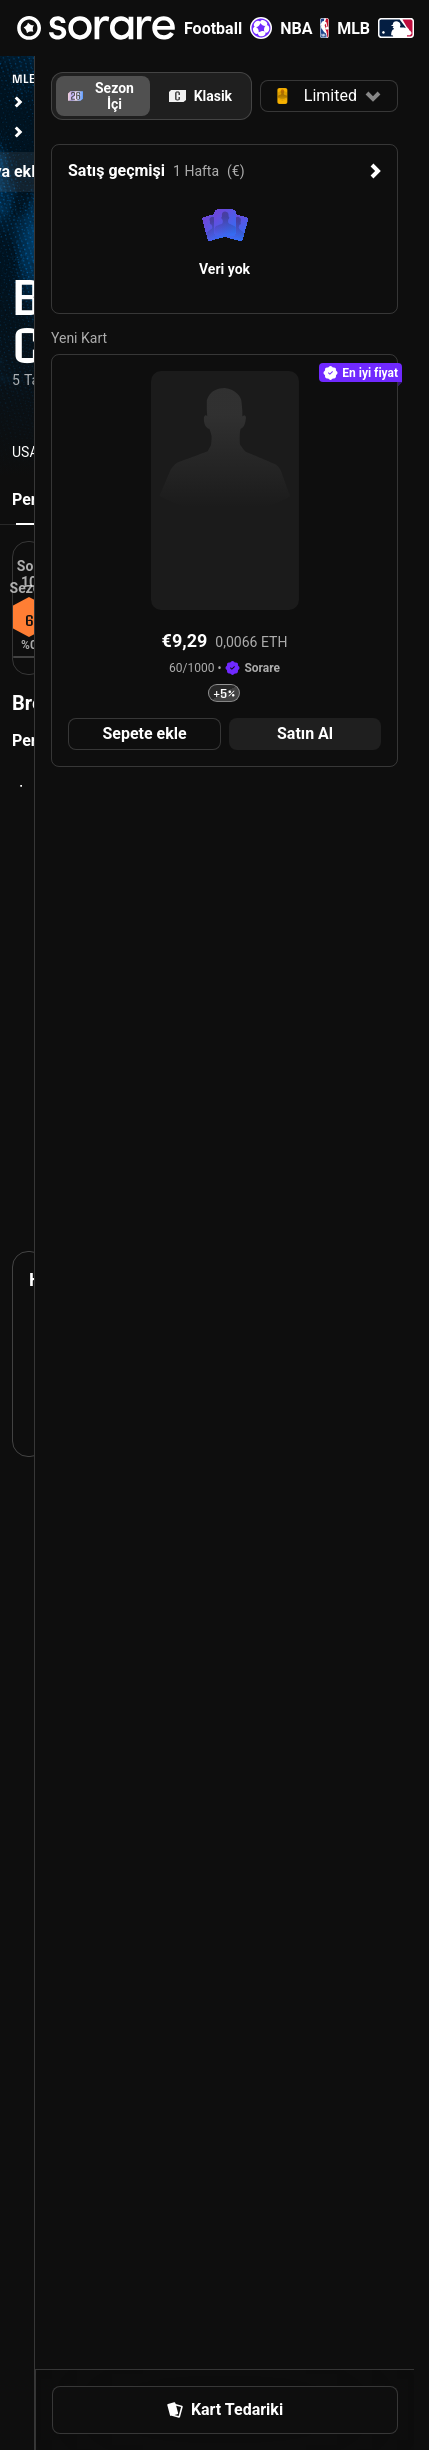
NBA (304, 28)
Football (228, 28)
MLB (375, 28)
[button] (329, 96)
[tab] (201, 96)
